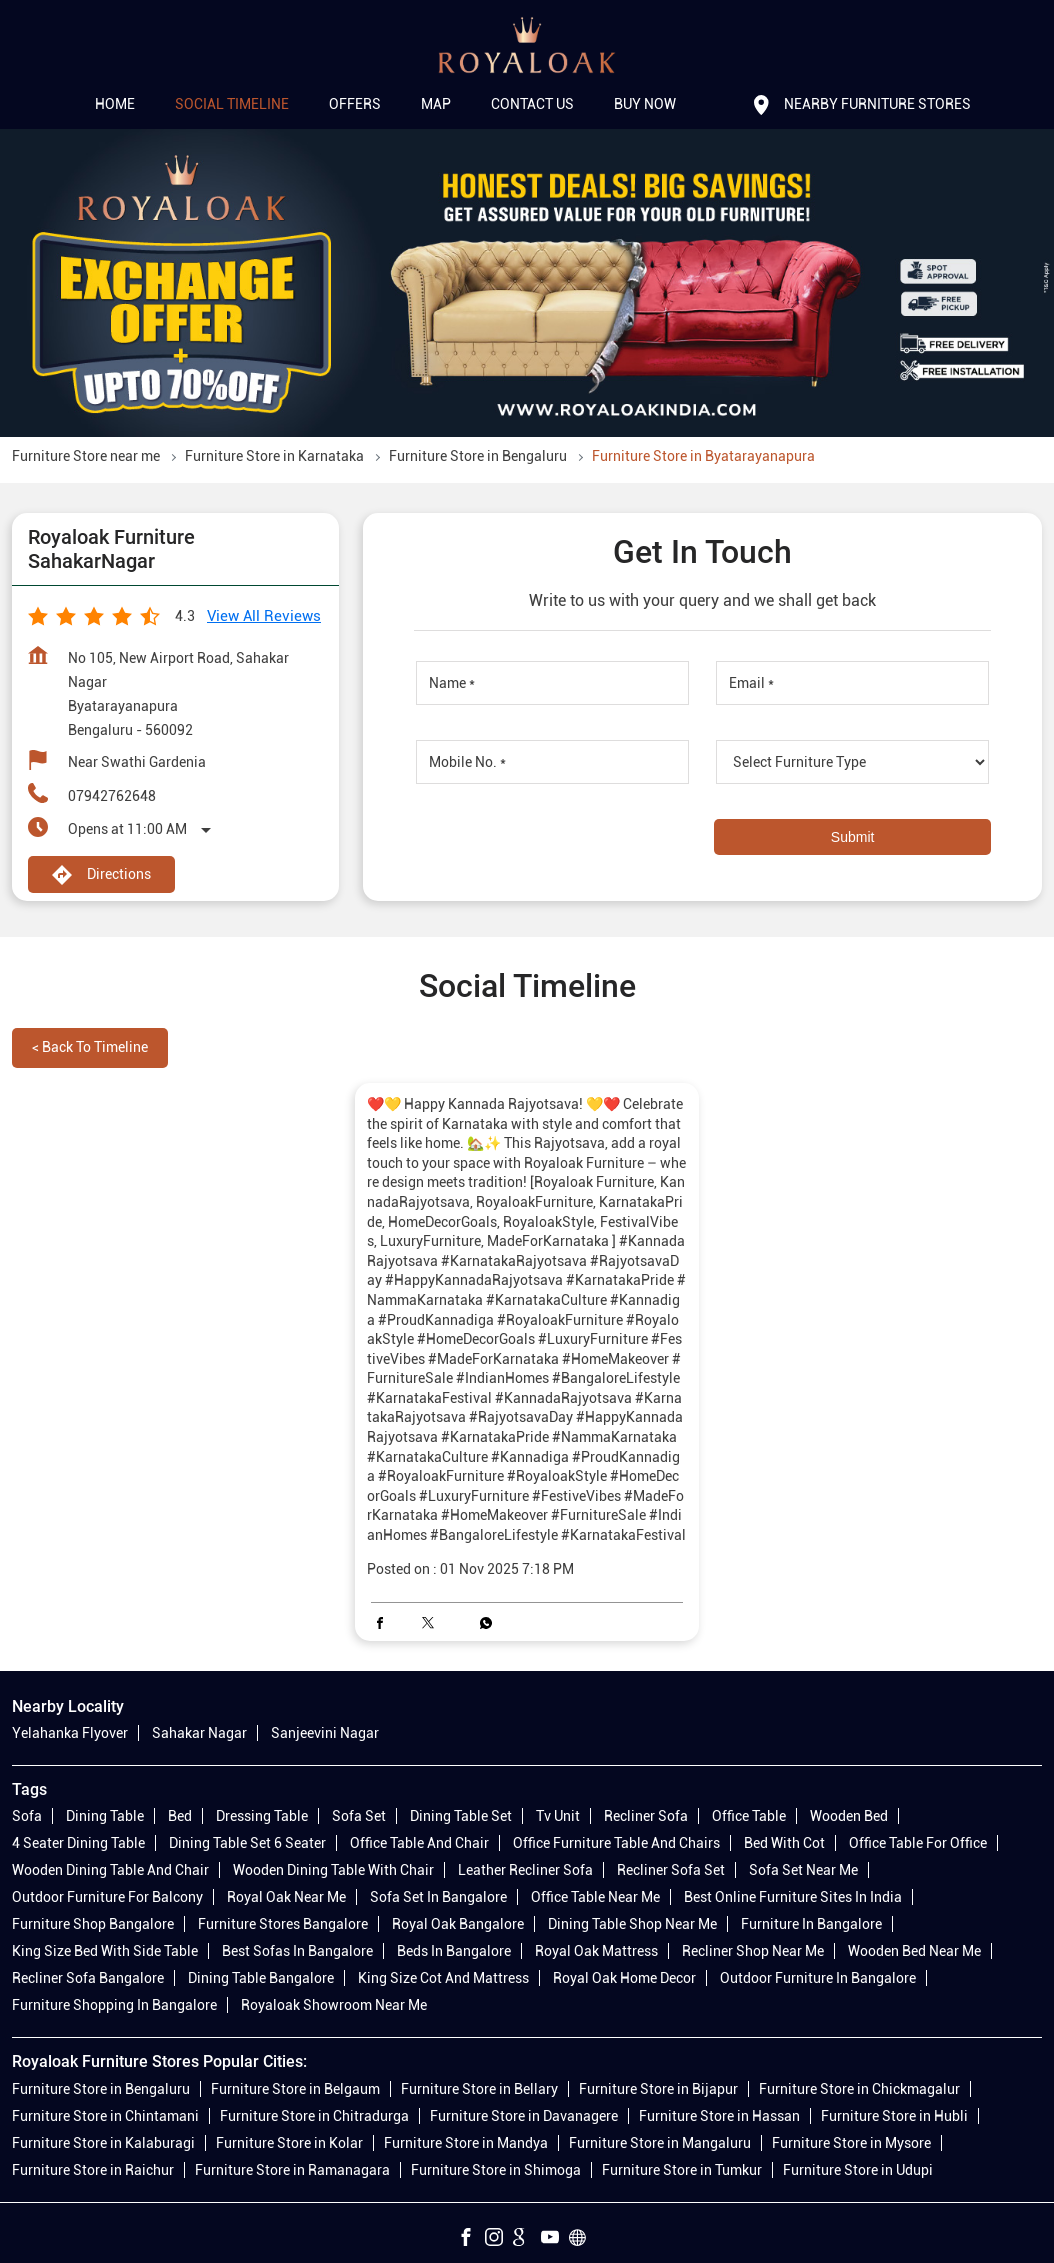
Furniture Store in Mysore (851, 2143)
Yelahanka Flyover (70, 1733)
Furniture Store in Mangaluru (660, 2143)
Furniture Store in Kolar (289, 2143)
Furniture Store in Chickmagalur (859, 2089)
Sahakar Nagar (199, 1733)
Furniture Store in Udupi (858, 2170)
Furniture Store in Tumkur (682, 2170)
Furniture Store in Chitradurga (314, 2116)
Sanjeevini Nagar (325, 1733)
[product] (852, 762)
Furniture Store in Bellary (479, 2089)
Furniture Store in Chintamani (105, 2116)
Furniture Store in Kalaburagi (103, 2143)
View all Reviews (264, 616)
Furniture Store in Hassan (719, 2116)
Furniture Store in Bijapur (658, 2089)
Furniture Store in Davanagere (524, 2116)
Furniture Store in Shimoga (496, 2170)
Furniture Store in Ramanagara (292, 2170)
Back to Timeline (90, 1047)
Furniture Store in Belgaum (295, 2089)
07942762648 (112, 796)
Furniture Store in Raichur (93, 2170)
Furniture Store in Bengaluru (101, 2089)
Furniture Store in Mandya (466, 2143)
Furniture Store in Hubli (894, 2116)
